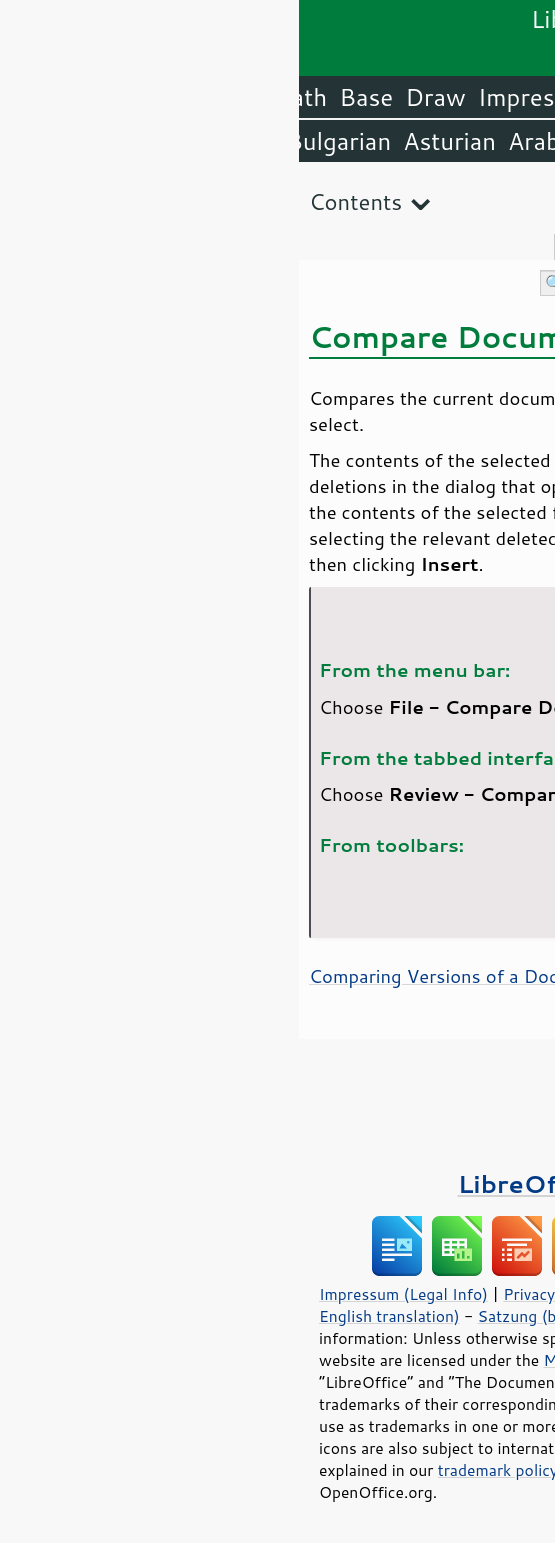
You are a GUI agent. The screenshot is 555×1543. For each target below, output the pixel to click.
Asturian (150, 141)
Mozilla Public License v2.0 (343, 1360)
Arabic (244, 141)
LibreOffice (486, 97)
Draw (136, 97)
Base (67, 97)
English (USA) (471, 141)
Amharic (336, 141)
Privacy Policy (254, 1294)
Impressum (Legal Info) (104, 1294)
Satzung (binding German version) (302, 1316)
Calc (304, 97)
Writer (375, 97)
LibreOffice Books (278, 1183)
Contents (56, 201)
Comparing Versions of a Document (161, 976)
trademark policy (199, 1470)
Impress (223, 97)
